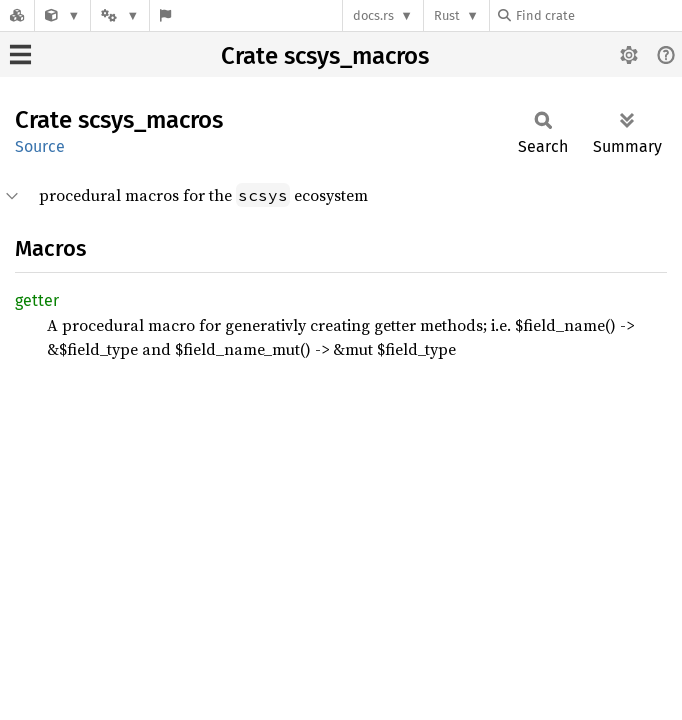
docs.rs (373, 15)
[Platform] (120, 15)
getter (37, 300)
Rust (447, 15)
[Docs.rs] (17, 15)
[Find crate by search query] (598, 15)
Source (40, 146)
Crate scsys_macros (325, 56)
